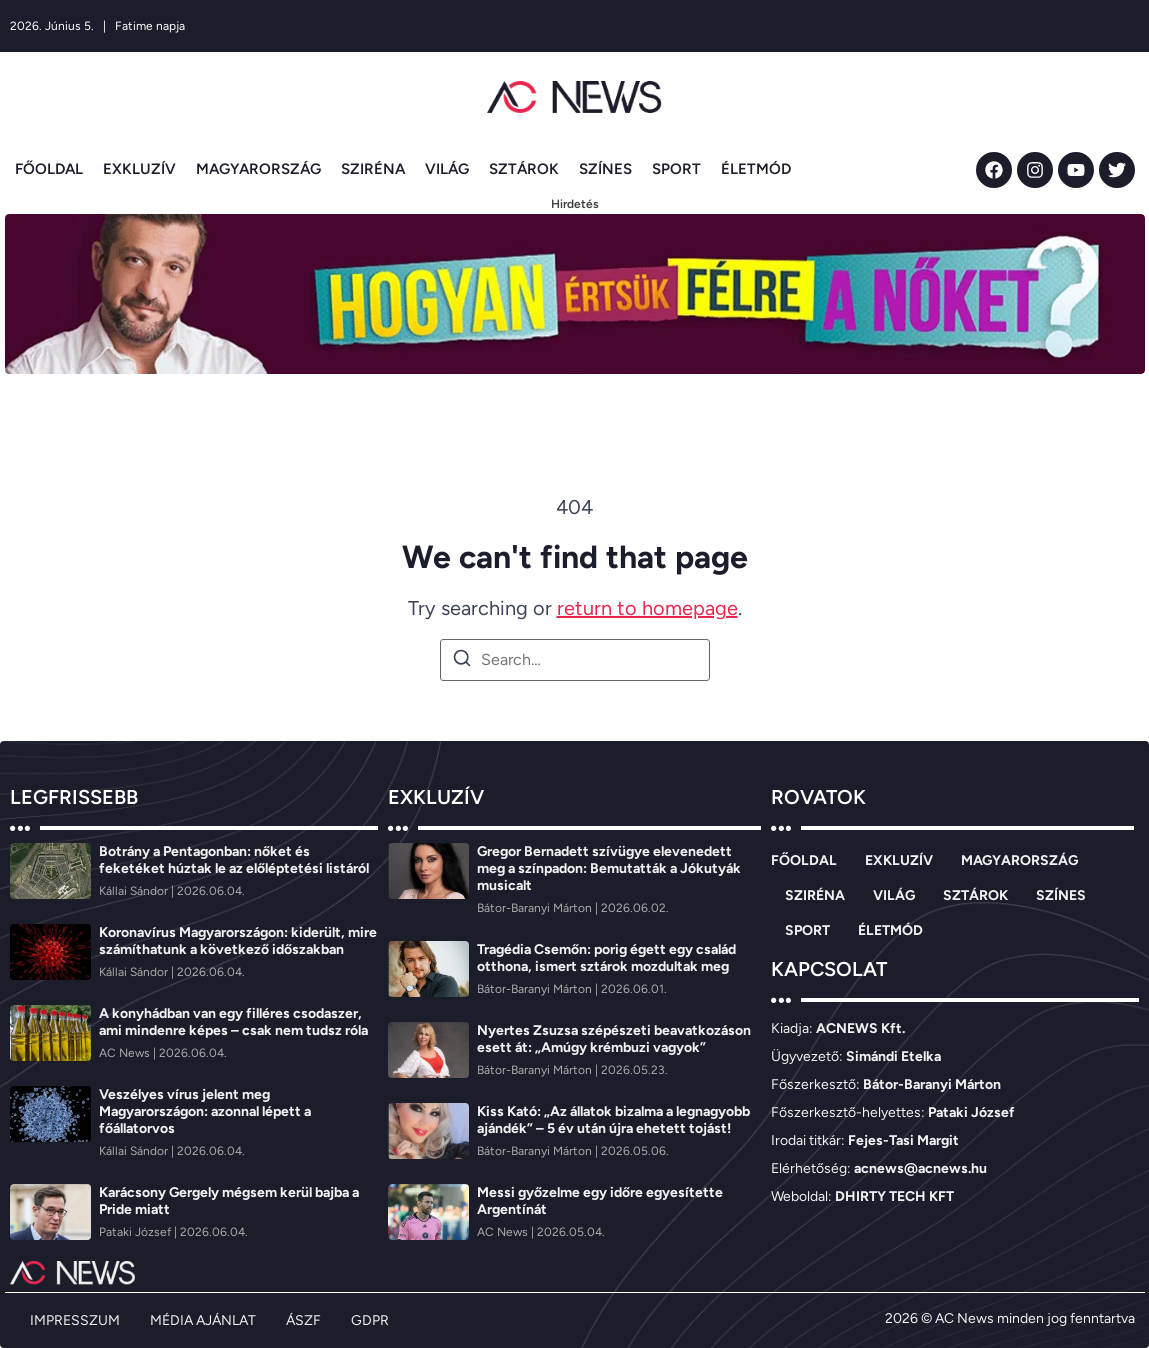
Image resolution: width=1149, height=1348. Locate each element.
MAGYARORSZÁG (258, 169)
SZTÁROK (524, 169)
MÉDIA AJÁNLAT (203, 1320)
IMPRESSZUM (75, 1320)
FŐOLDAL (49, 169)
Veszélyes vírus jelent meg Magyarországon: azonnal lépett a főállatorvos (205, 1111)
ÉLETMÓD (756, 169)
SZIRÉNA (373, 169)
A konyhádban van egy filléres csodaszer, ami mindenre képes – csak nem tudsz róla (233, 1022)
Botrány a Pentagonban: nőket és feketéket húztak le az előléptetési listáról (234, 860)
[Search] (462, 661)
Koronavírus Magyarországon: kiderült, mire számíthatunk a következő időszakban (238, 941)
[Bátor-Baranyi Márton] (536, 908)
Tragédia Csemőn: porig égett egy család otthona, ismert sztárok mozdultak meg (606, 958)
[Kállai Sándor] (135, 891)
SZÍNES (605, 169)
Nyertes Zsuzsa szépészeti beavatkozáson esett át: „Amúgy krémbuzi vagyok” (614, 1039)
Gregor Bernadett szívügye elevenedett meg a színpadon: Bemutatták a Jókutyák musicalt (609, 868)
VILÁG (447, 169)
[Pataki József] (136, 1232)
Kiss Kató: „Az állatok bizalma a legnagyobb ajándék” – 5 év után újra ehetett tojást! (613, 1120)
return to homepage (647, 608)
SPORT (676, 169)
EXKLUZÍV (139, 169)
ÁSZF (303, 1320)
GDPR (370, 1320)
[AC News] (126, 1053)
